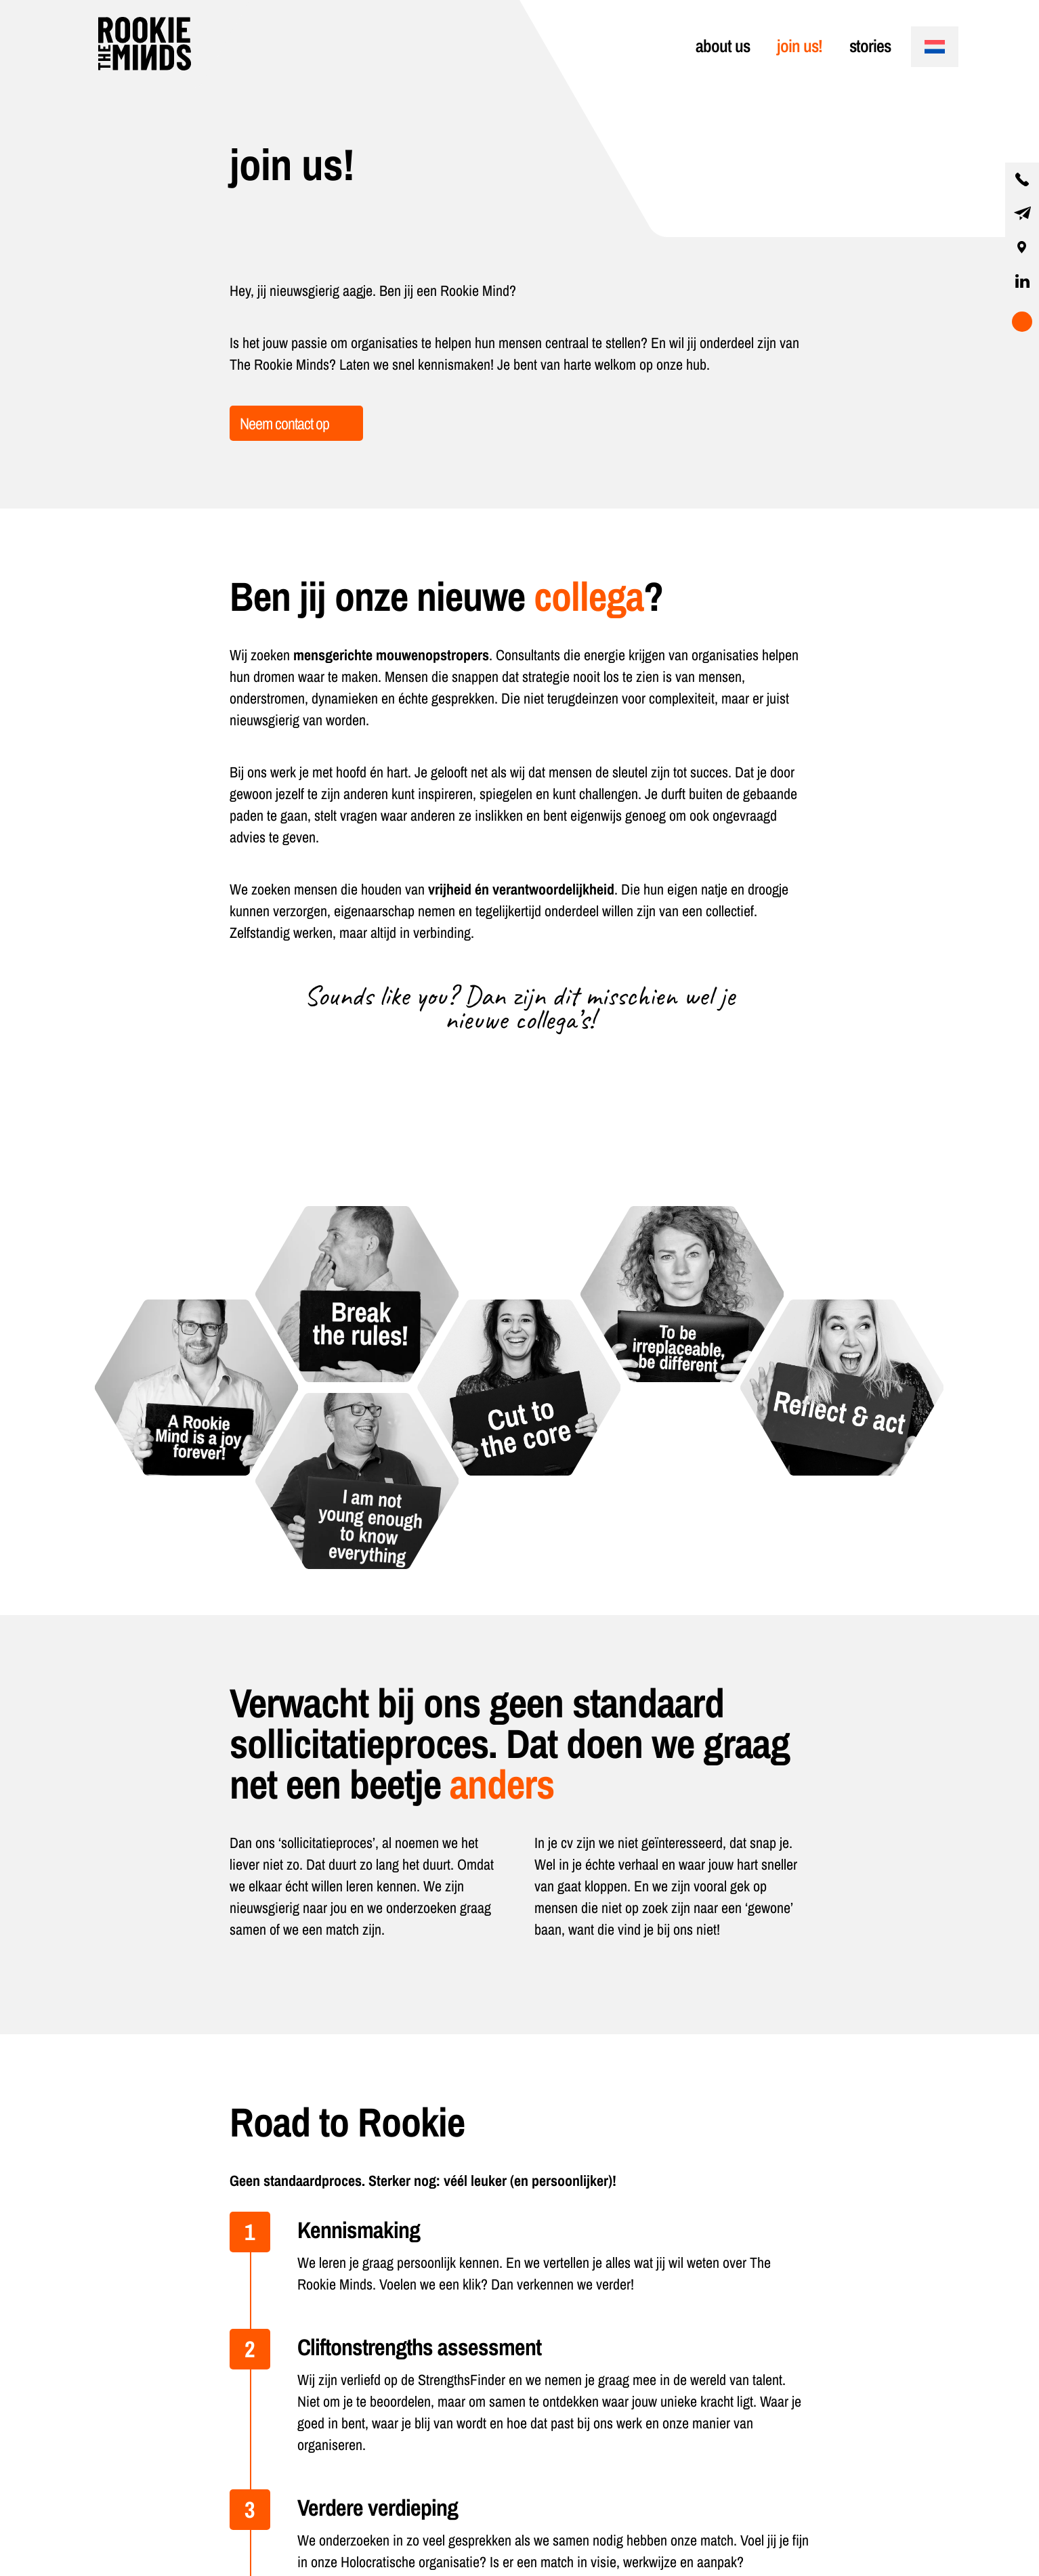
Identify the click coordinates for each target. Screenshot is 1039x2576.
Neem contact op (284, 423)
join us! (799, 46)
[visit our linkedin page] (1022, 281)
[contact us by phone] (1022, 179)
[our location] (1022, 247)
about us (723, 46)
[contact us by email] (1022, 213)
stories (870, 46)
